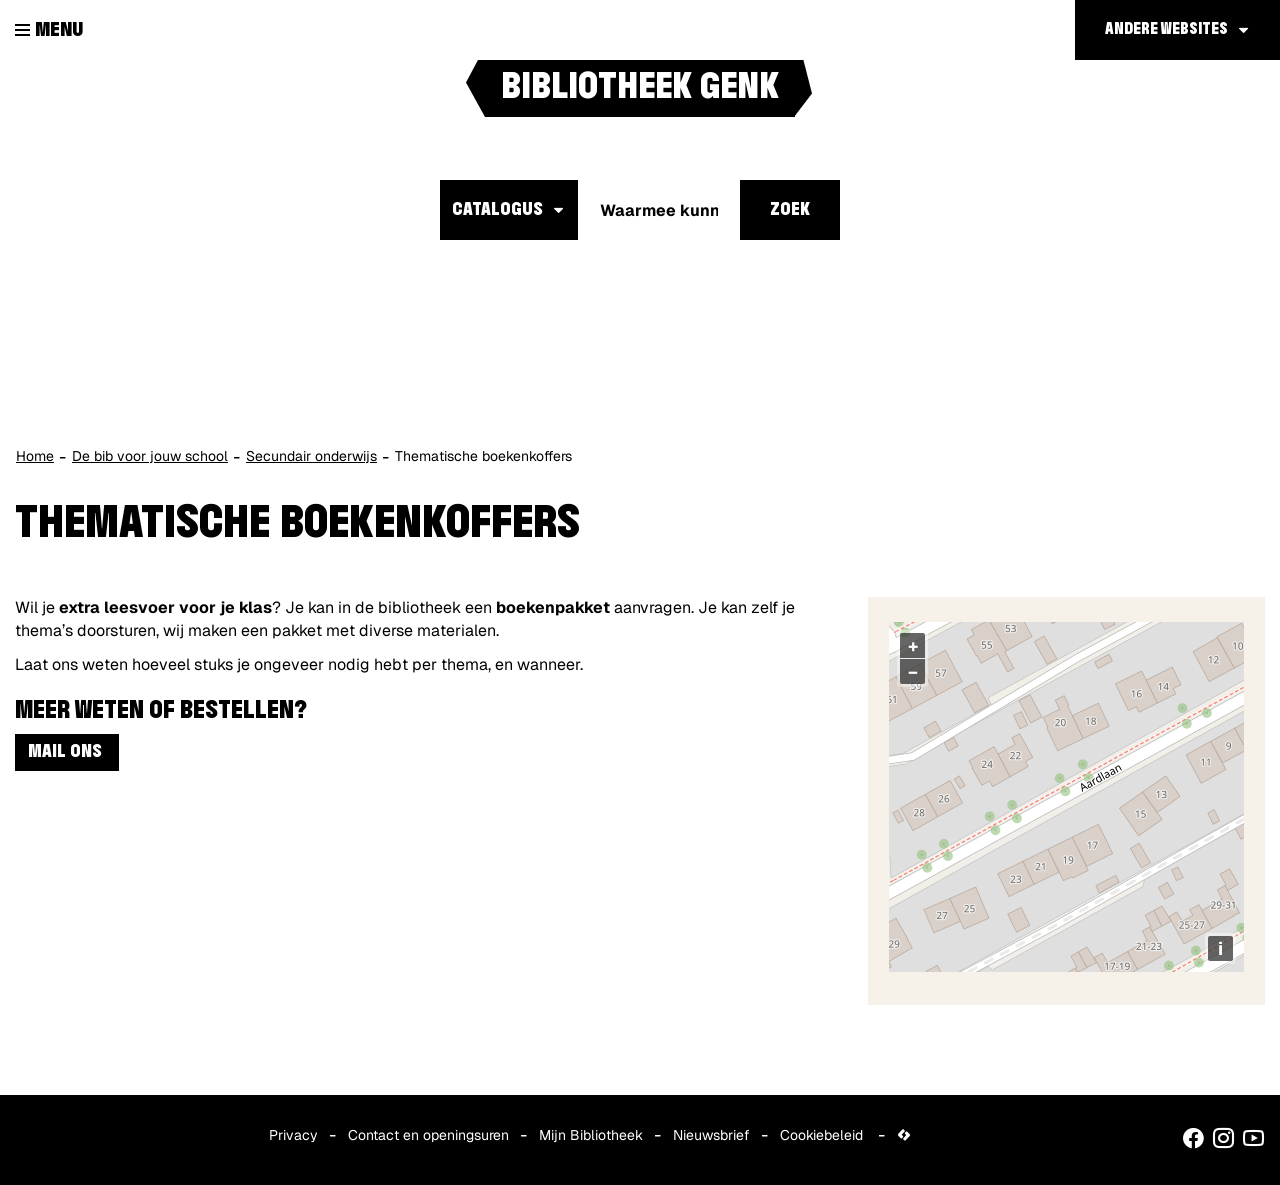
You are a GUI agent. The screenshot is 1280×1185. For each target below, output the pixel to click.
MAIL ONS (67, 752)
